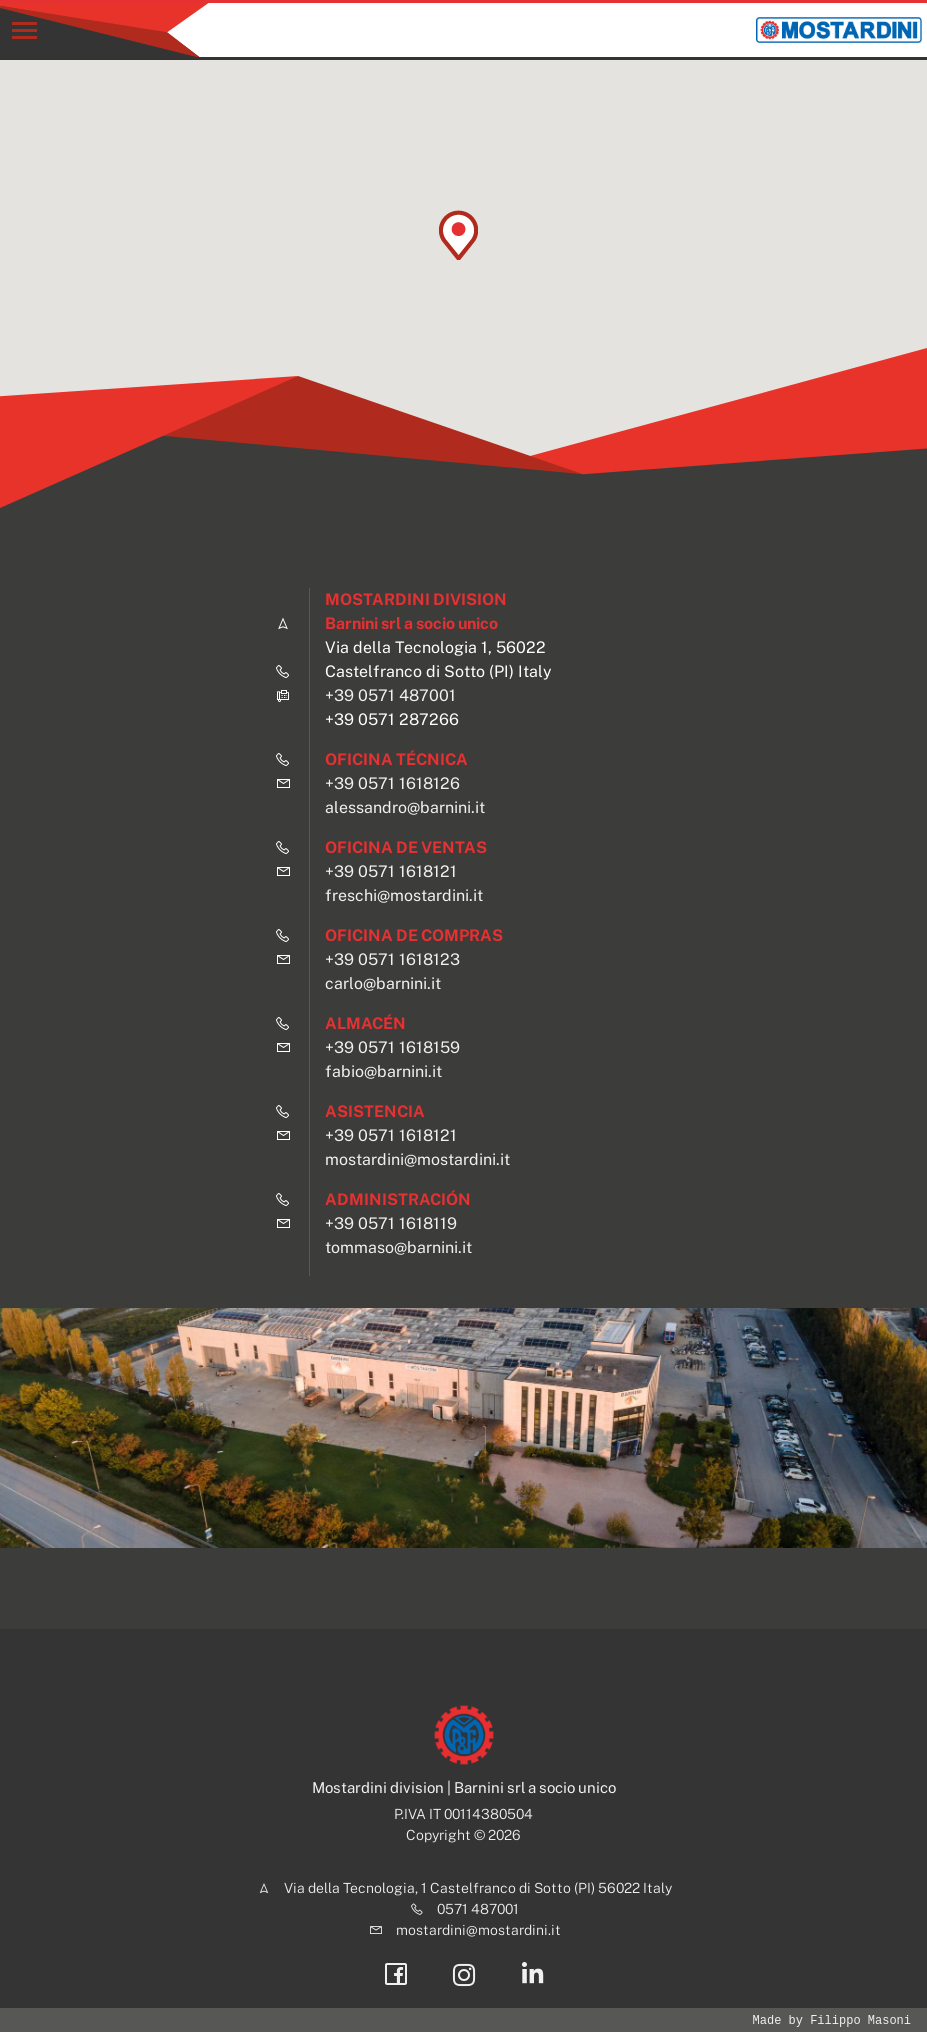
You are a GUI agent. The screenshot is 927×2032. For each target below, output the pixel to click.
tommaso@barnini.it (398, 1247)
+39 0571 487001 (390, 695)
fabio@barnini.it (383, 1071)
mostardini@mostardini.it (417, 1159)
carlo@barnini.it (383, 983)
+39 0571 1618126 (392, 783)
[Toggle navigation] (24, 30)
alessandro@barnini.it (405, 807)
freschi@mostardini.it (404, 895)
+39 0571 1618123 (392, 959)
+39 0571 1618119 (391, 1223)
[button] (458, 235)
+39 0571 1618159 (392, 1047)
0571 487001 (478, 1909)
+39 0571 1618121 (391, 871)
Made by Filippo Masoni (832, 2020)
